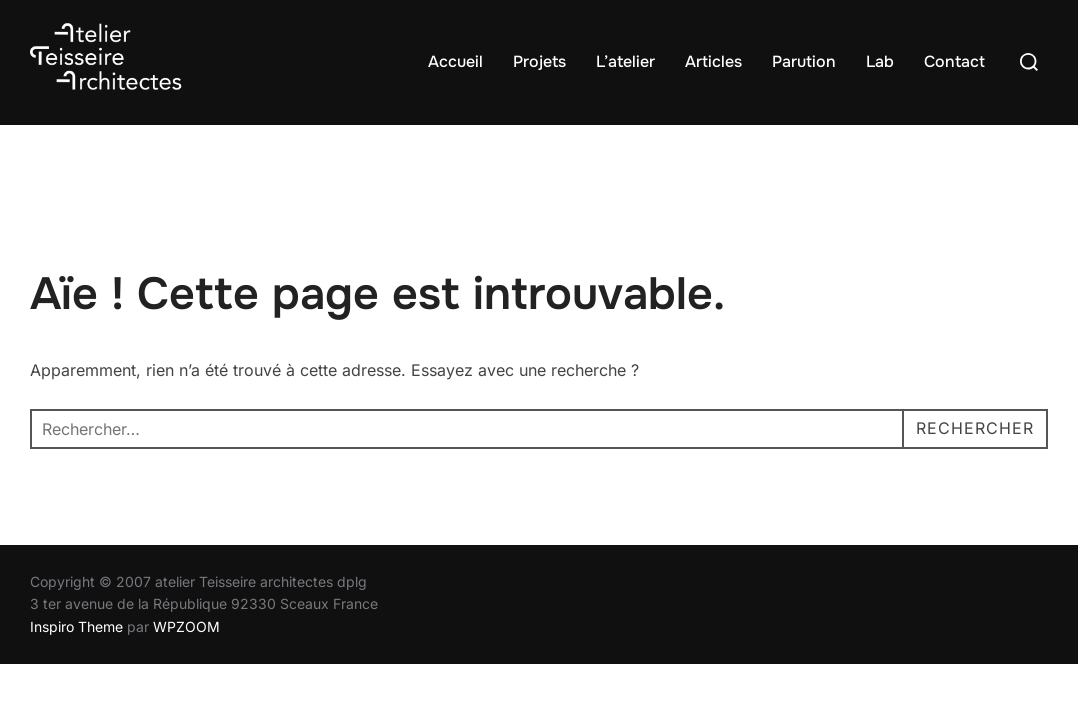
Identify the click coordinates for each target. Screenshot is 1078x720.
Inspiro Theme (76, 626)
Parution (804, 61)
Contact (954, 61)
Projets (539, 61)
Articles (713, 61)
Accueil (455, 61)
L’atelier (625, 61)
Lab (880, 61)
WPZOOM (186, 626)
